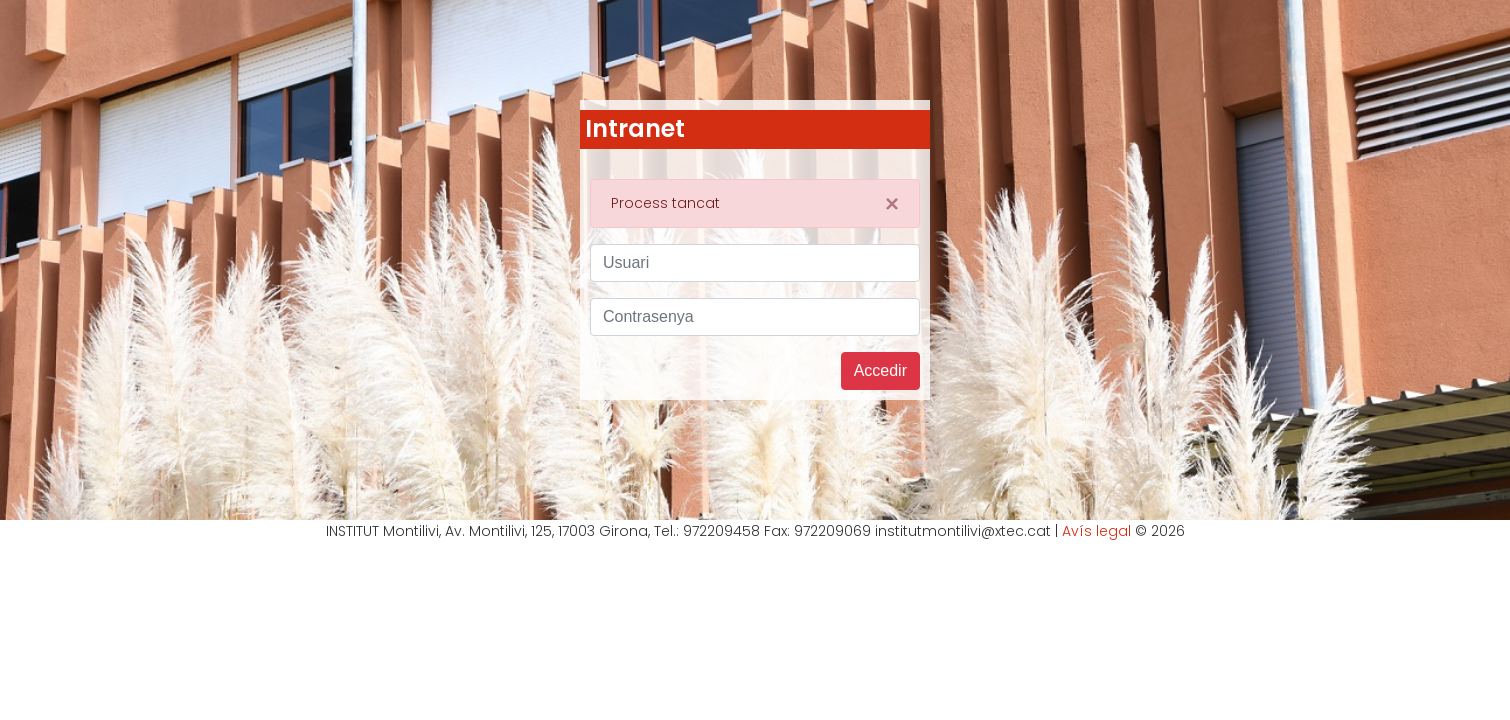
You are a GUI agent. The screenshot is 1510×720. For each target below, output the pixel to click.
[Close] (892, 204)
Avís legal (1096, 531)
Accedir (880, 370)
